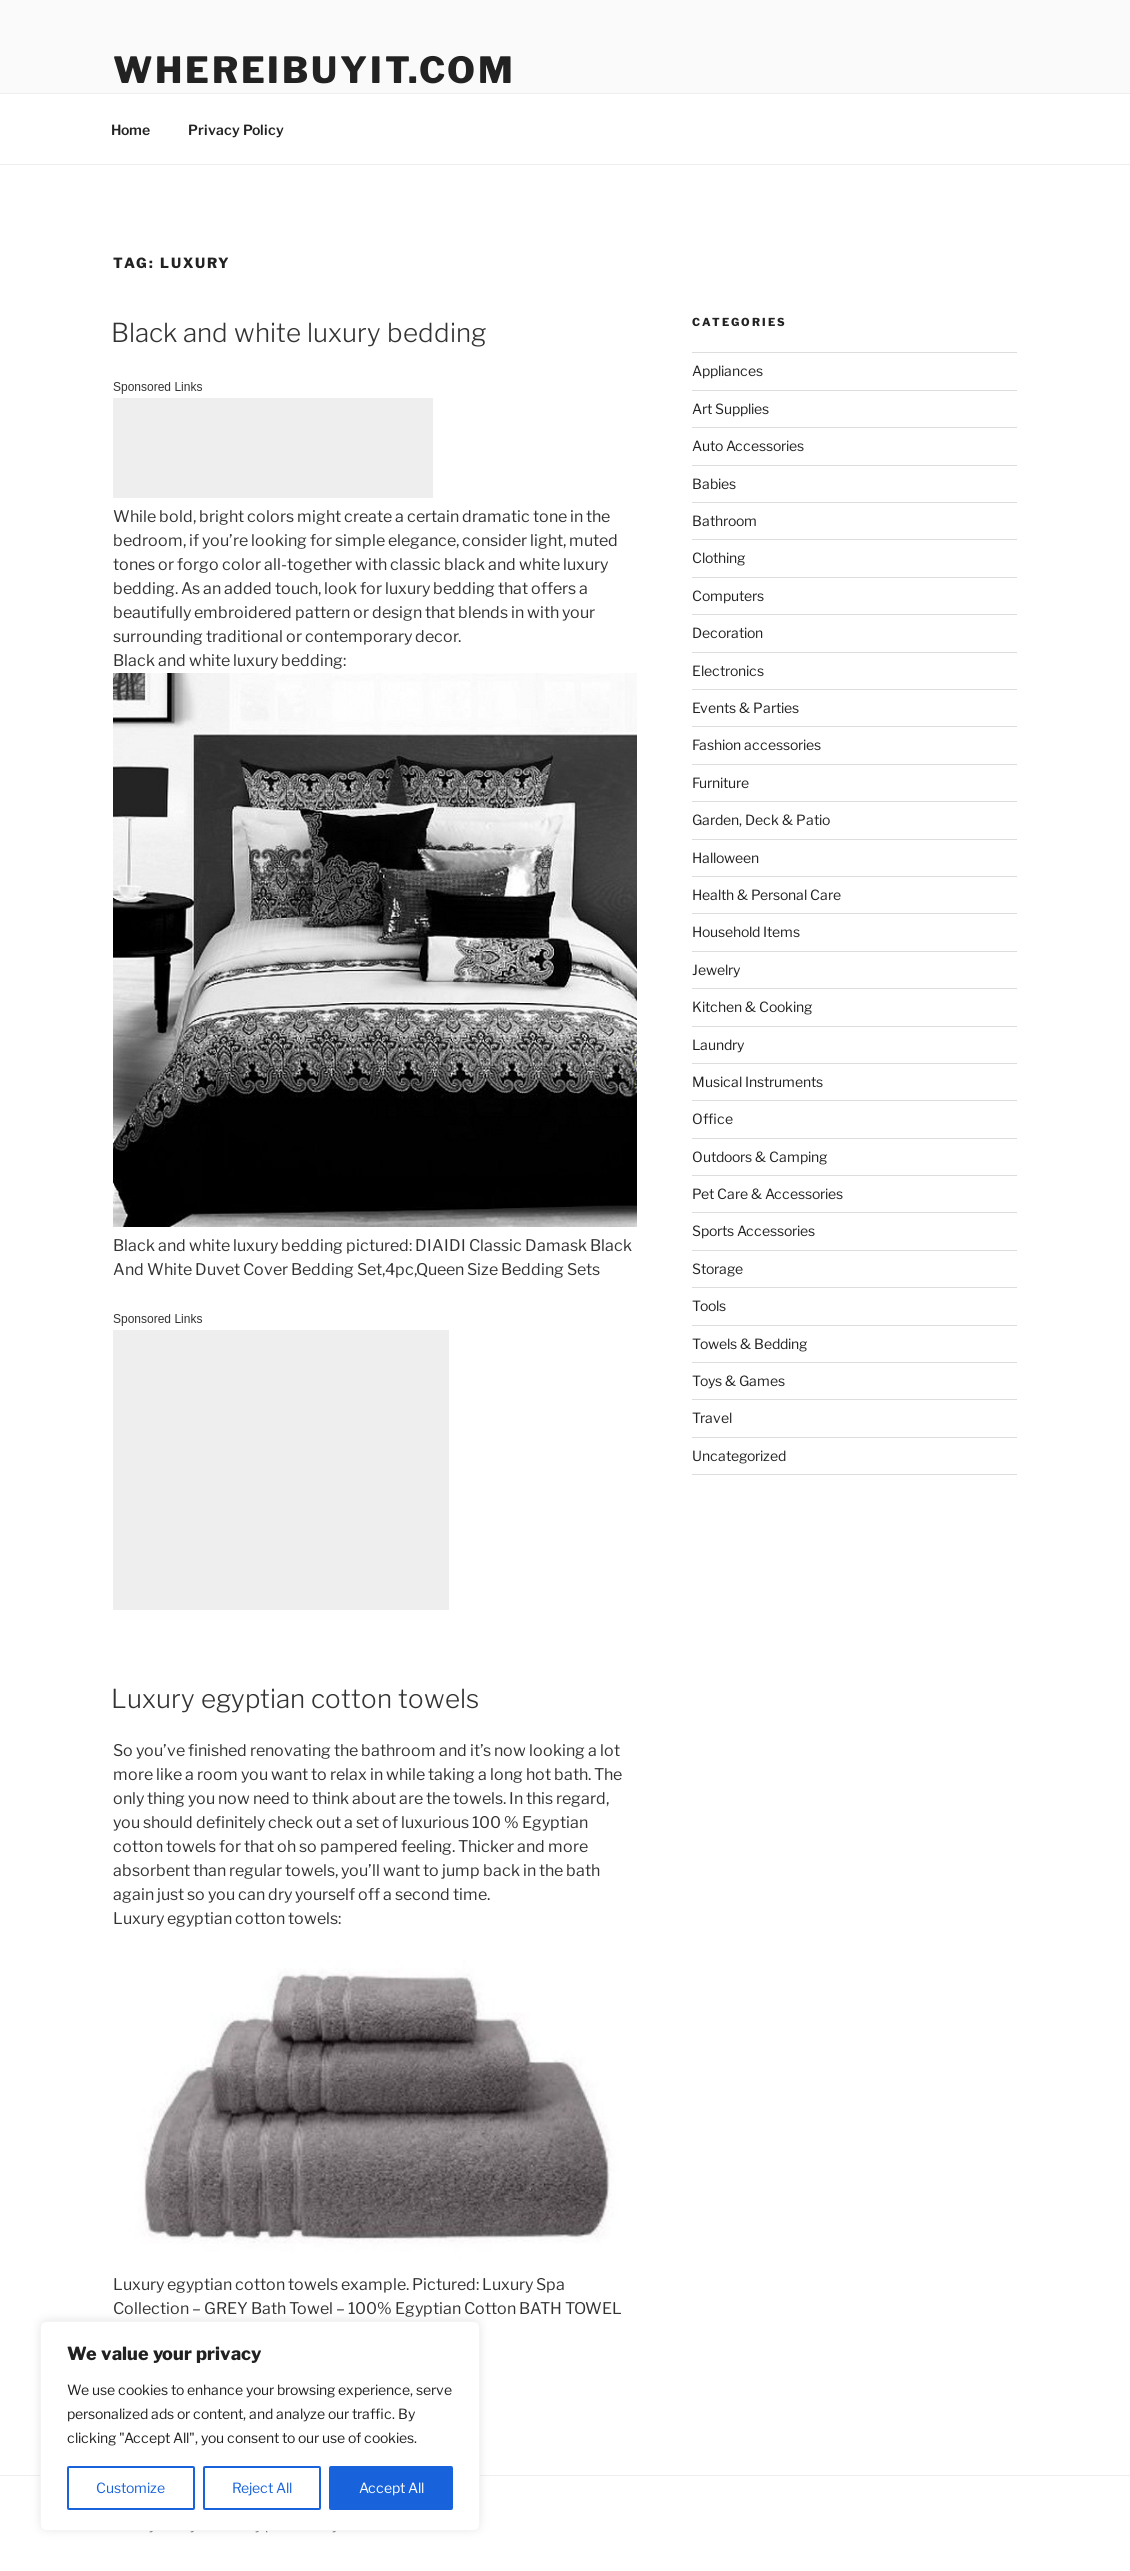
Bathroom (724, 520)
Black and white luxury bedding (298, 332)
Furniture (720, 782)
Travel (712, 1417)
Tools (709, 1305)
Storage (717, 1268)
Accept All (391, 2487)
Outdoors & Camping (759, 1156)
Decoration (727, 632)
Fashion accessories (756, 744)
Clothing (718, 557)
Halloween (725, 857)
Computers (728, 595)
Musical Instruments (757, 1081)
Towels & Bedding (749, 1343)
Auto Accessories (748, 445)
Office (712, 1118)
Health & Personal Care (766, 894)
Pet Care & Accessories (767, 1193)
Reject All (262, 2487)
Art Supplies (730, 408)
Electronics (728, 670)
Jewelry (716, 969)
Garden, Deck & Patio (761, 819)
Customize (130, 2487)
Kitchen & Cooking (752, 1006)
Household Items (746, 931)
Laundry (718, 1044)
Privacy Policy (236, 129)
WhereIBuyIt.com (314, 70)
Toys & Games (738, 1380)
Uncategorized (739, 1455)
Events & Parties (745, 707)
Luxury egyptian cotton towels (295, 1698)
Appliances (727, 370)
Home (130, 129)
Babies (714, 483)
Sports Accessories (753, 1230)
